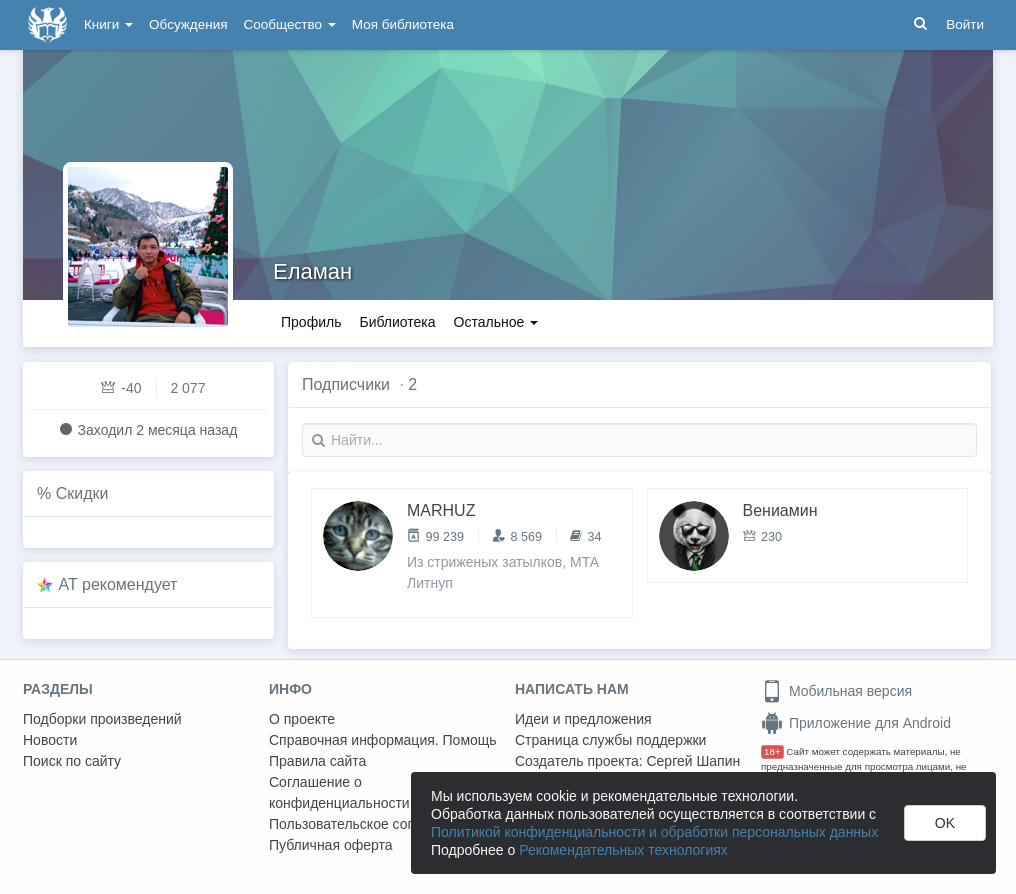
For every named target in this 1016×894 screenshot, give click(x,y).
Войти (965, 24)
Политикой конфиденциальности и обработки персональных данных (654, 832)
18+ (772, 751)
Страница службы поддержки (610, 740)
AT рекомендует (118, 584)
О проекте (302, 719)
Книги (108, 24)
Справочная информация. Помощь (383, 740)
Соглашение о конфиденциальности (339, 792)
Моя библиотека (403, 24)
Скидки (82, 493)
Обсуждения (188, 24)
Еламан (312, 271)
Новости (50, 740)
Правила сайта (317, 761)
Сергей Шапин (693, 761)
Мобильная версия (836, 691)
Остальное (496, 322)
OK (945, 823)
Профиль (311, 322)
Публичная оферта (331, 845)
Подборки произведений (102, 719)
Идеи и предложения (583, 719)
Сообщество (290, 24)
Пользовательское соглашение (370, 824)
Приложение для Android (856, 723)
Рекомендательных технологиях (623, 850)
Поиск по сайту (72, 761)
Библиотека (397, 322)
